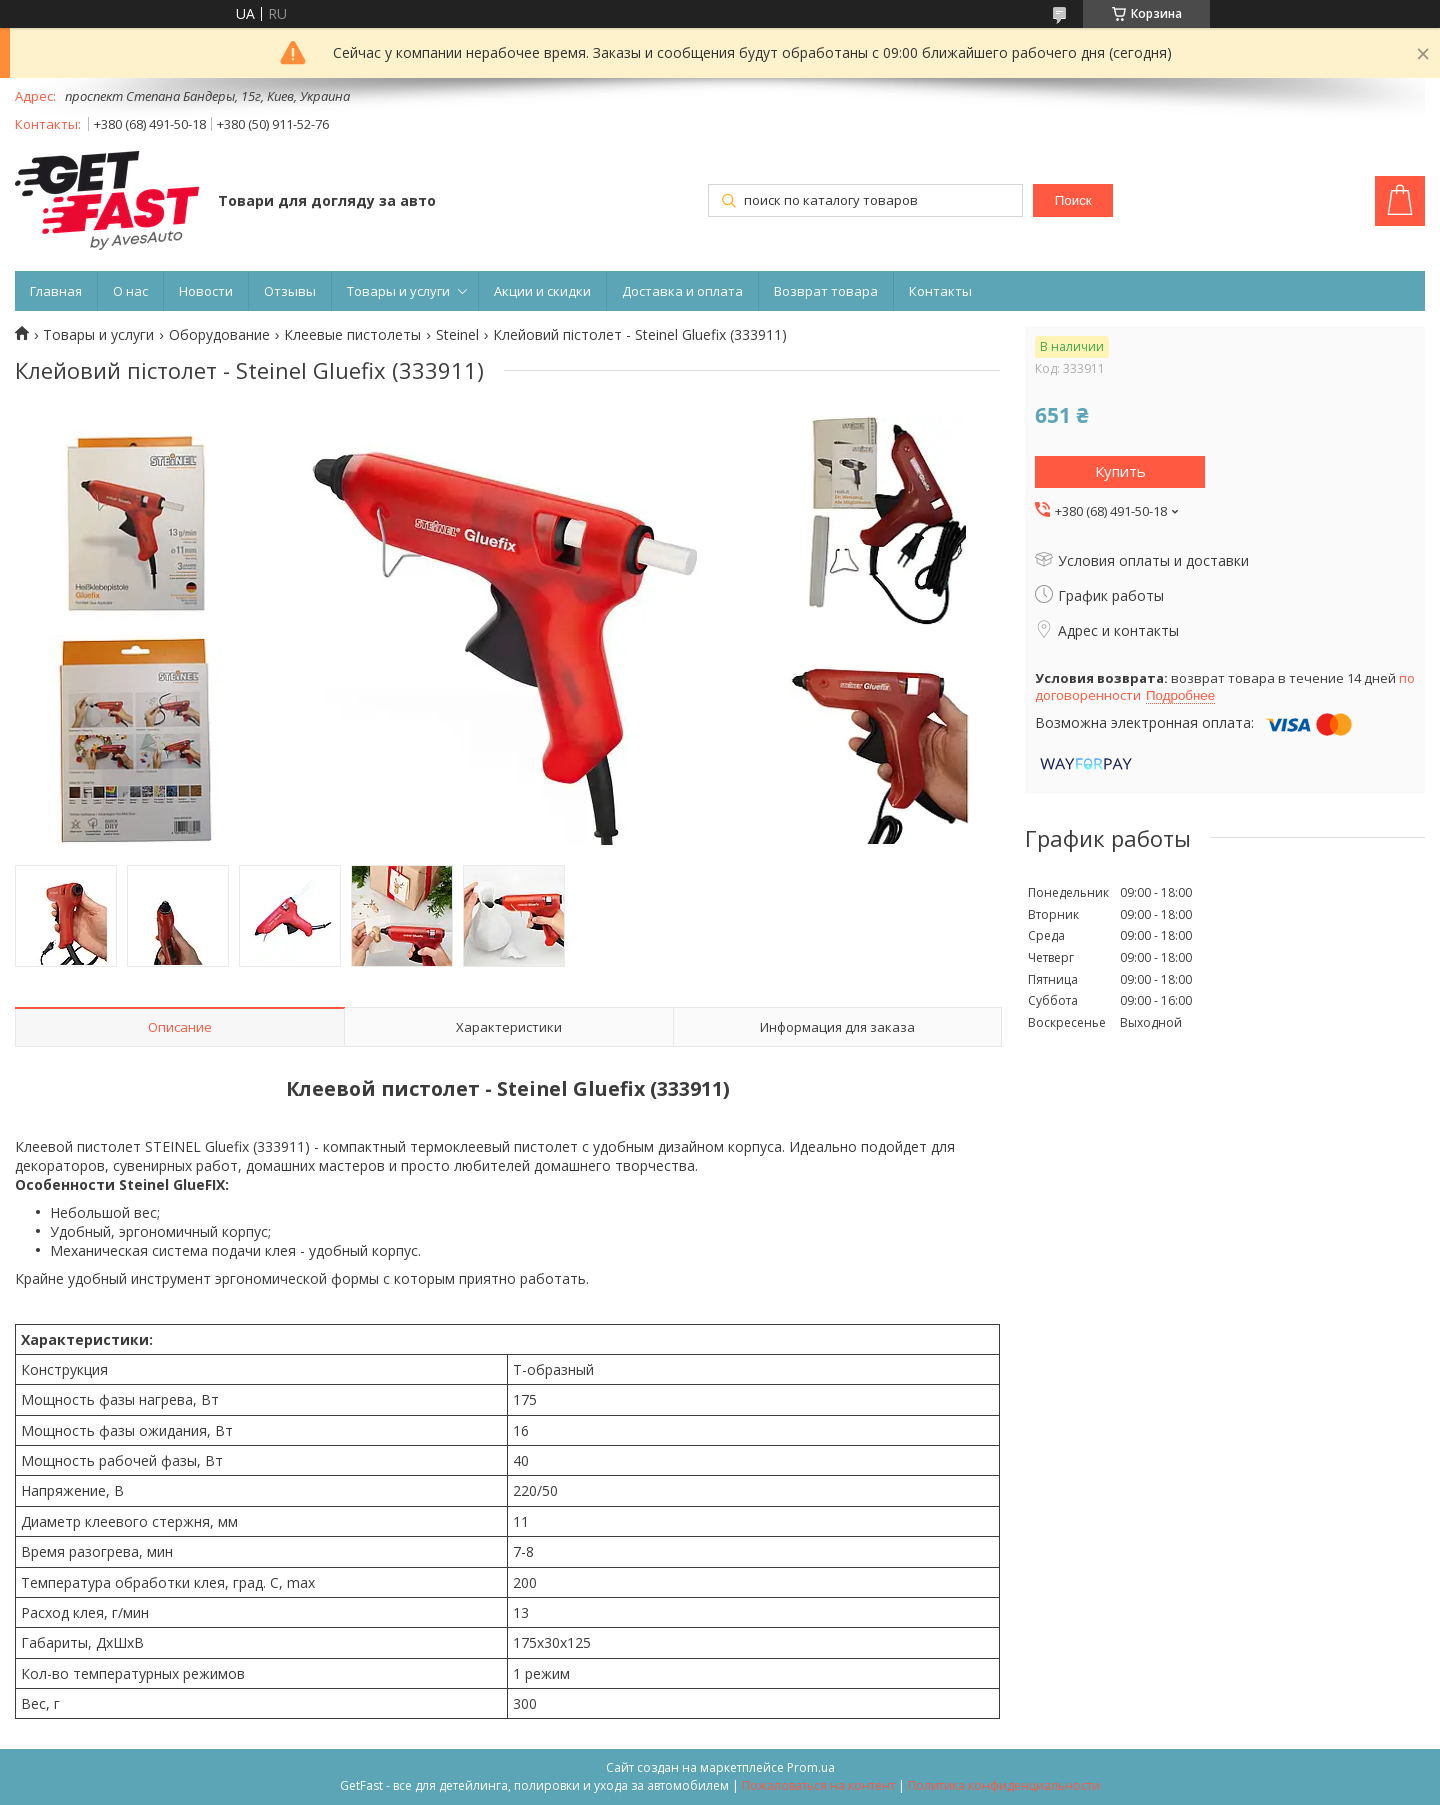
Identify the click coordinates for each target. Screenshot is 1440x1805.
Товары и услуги (398, 291)
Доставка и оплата (682, 291)
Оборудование (219, 335)
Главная (56, 291)
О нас (130, 291)
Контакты (940, 291)
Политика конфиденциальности (1004, 1785)
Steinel (457, 335)
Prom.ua (811, 1767)
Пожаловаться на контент (818, 1785)
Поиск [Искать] (1073, 200)
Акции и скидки (542, 291)
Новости (206, 291)
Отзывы (290, 291)
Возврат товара (826, 291)
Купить (1120, 471)
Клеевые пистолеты (352, 335)
